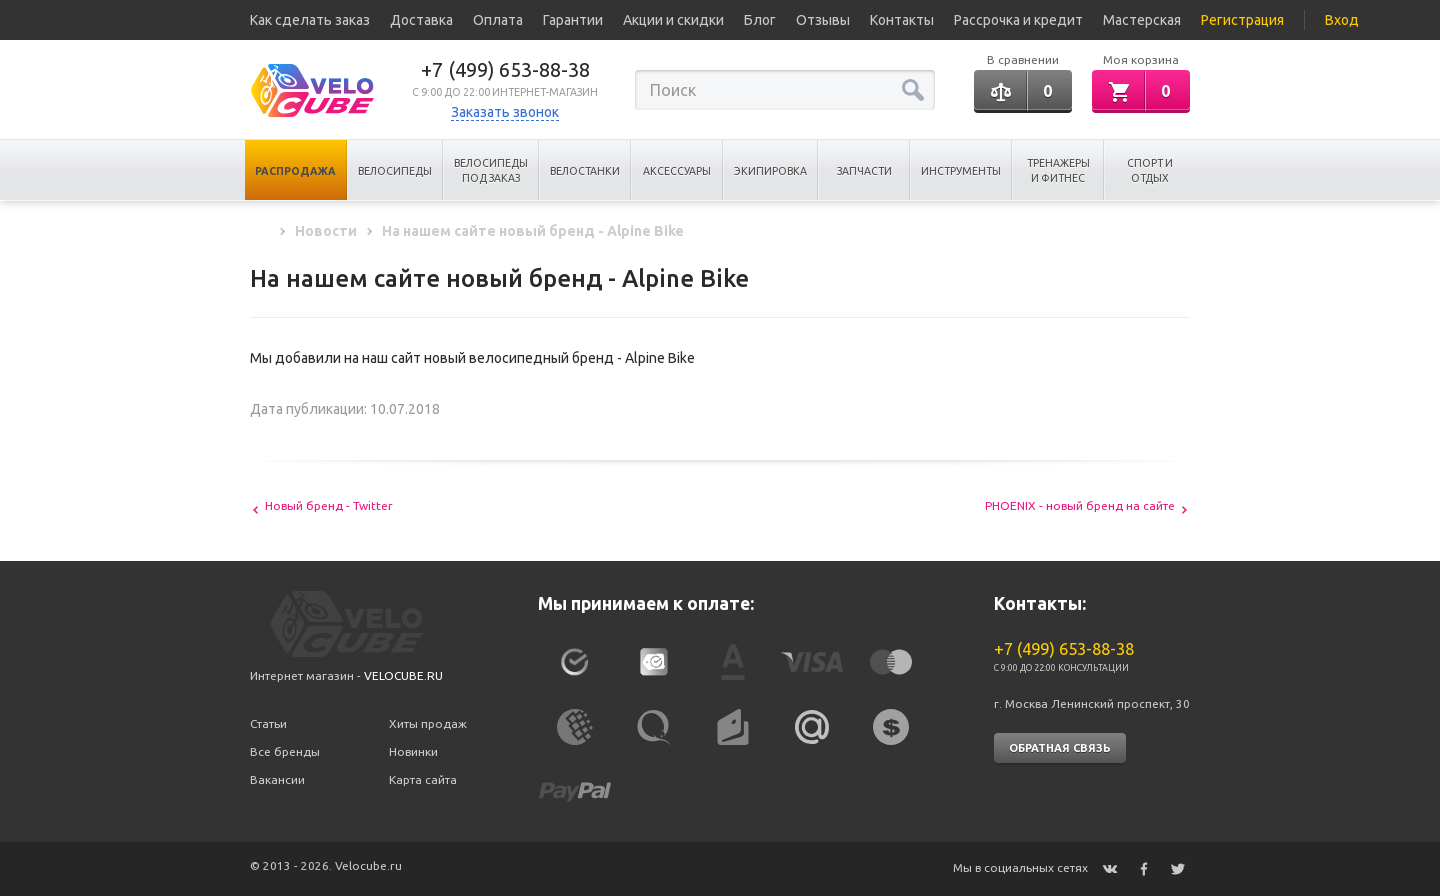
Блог (760, 20)
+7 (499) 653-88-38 (505, 69)
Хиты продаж (428, 723)
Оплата (498, 20)
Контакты (902, 20)
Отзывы (823, 20)
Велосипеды (395, 171)
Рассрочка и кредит (1018, 20)
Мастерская (1142, 20)
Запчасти (864, 171)
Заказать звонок (505, 112)
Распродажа (295, 171)
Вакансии (277, 779)
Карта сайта (423, 779)
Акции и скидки (673, 20)
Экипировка (770, 171)
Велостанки (585, 171)
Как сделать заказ (310, 20)
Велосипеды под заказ (491, 170)
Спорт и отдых (1150, 170)
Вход (1342, 20)
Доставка (421, 20)
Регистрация (1242, 20)
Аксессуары (677, 171)
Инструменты (961, 171)
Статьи (268, 723)
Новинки (413, 751)
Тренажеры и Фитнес (1058, 170)
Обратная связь (1060, 748)
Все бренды (285, 751)
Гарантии (573, 20)
